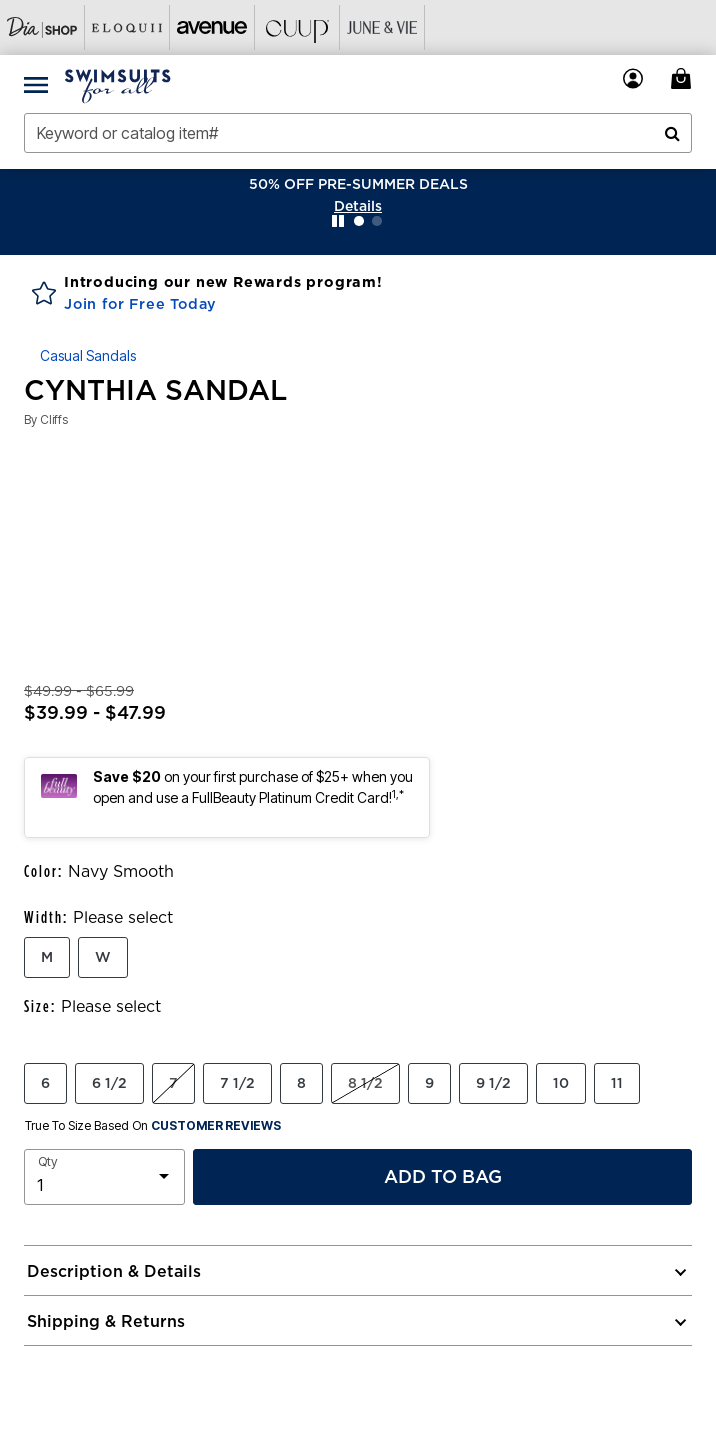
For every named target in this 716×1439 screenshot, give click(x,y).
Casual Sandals (88, 355)
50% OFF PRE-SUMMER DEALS (358, 184)
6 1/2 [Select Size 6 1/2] (109, 1083)
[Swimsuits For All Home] (118, 84)
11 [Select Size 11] (617, 1083)
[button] (358, 206)
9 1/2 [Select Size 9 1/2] (493, 1083)
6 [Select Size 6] (45, 1083)
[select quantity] (104, 1177)
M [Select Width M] (47, 957)
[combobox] (358, 133)
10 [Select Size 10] (561, 1083)
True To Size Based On (153, 1126)
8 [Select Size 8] (301, 1083)
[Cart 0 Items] (684, 78)
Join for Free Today (140, 304)
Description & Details (114, 1271)
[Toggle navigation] (36, 84)
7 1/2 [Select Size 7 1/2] (237, 1083)
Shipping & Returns (106, 1321)
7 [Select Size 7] (173, 1083)
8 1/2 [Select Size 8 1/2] (365, 1083)
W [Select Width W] (103, 957)
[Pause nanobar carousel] (338, 221)
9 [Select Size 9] (429, 1083)
